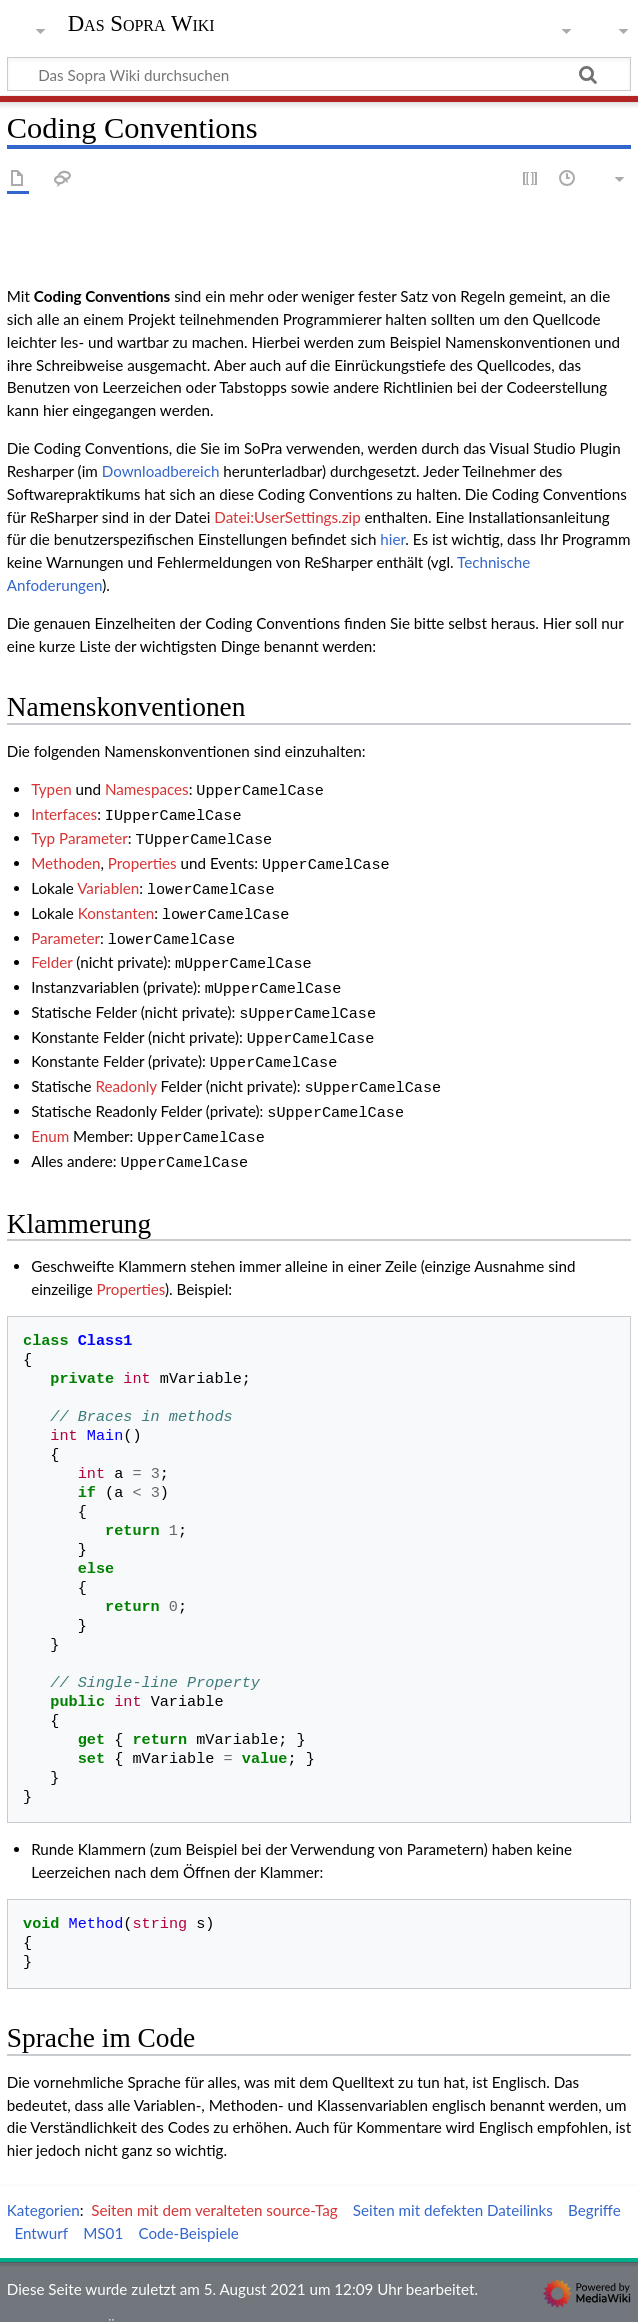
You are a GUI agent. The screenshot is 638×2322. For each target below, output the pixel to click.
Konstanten (116, 903)
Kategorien (43, 2178)
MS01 (103, 2201)
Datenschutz (49, 2295)
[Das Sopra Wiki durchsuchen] (319, 74)
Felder (51, 948)
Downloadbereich (161, 471)
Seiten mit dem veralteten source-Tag (214, 2178)
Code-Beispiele (188, 2201)
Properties (142, 857)
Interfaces (64, 812)
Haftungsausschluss (325, 2295)
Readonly (126, 1062)
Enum (50, 1108)
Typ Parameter (79, 834)
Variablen (108, 880)
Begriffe (594, 2178)
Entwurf (41, 2201)
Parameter (65, 926)
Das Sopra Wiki (141, 24)
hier (392, 539)
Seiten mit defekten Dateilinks (453, 2178)
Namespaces (147, 789)
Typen (51, 789)
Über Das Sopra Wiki (175, 2295)
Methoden (65, 857)
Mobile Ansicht (456, 2295)
